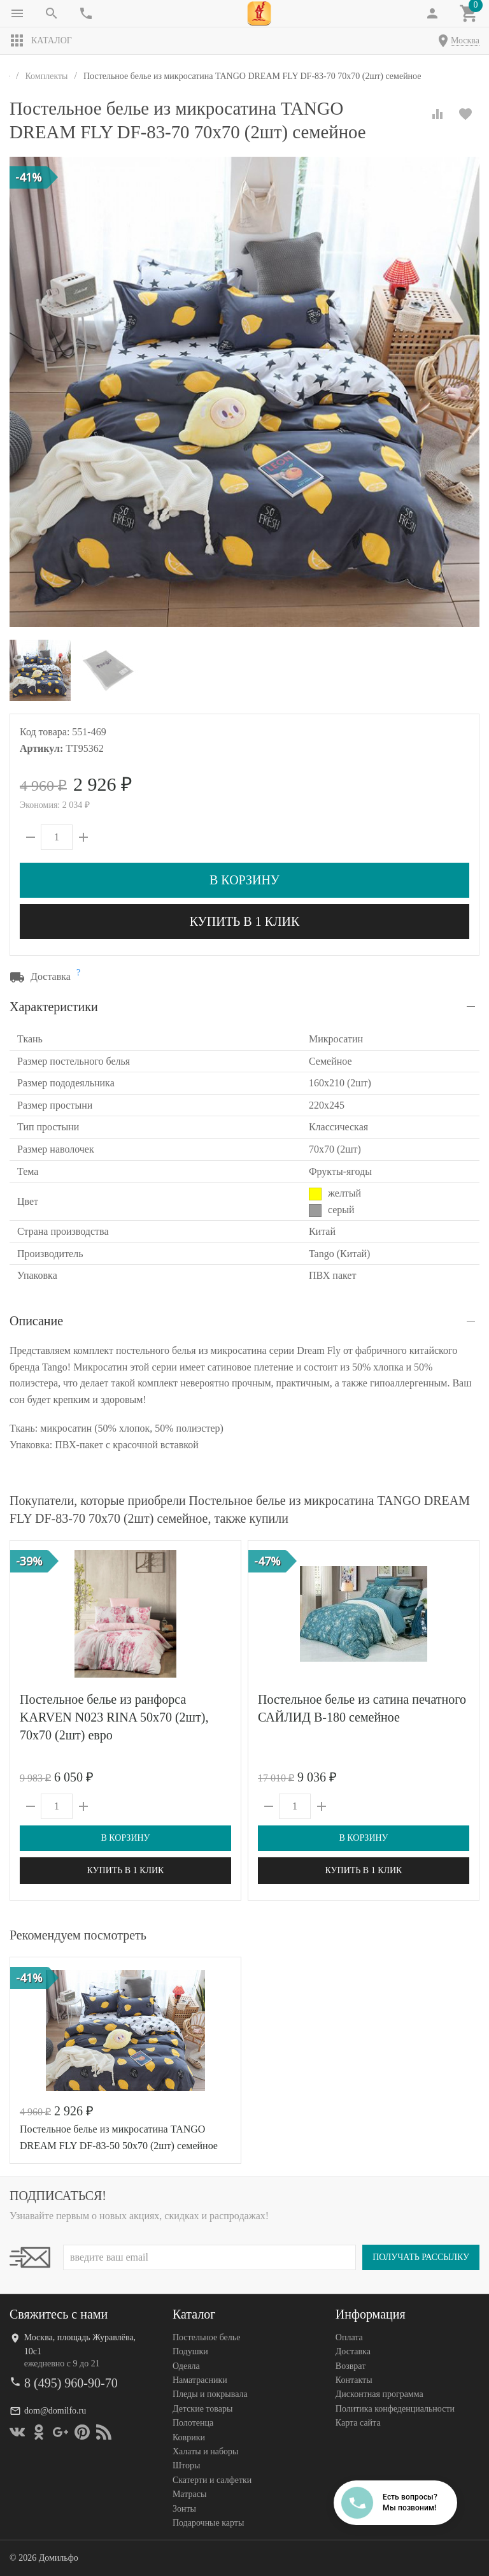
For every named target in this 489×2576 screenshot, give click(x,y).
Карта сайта (358, 2423)
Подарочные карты (208, 2523)
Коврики (189, 2437)
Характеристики (54, 1007)
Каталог (41, 40)
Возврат (350, 2366)
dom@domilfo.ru (55, 2410)
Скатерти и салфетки (212, 2480)
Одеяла (186, 2366)
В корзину (244, 880)
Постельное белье (207, 2337)
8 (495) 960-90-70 (71, 2383)
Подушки (190, 2351)
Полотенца (193, 2423)
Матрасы (189, 2494)
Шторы (186, 2465)
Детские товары (202, 2409)
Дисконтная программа (379, 2394)
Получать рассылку (420, 2257)
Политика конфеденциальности (395, 2409)
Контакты (354, 2380)
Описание (36, 1321)
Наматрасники (200, 2380)
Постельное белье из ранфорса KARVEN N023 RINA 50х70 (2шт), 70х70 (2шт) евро (114, 1717)
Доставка (353, 2351)
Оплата (349, 2337)
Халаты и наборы (206, 2451)
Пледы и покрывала (210, 2394)
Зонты (184, 2509)
